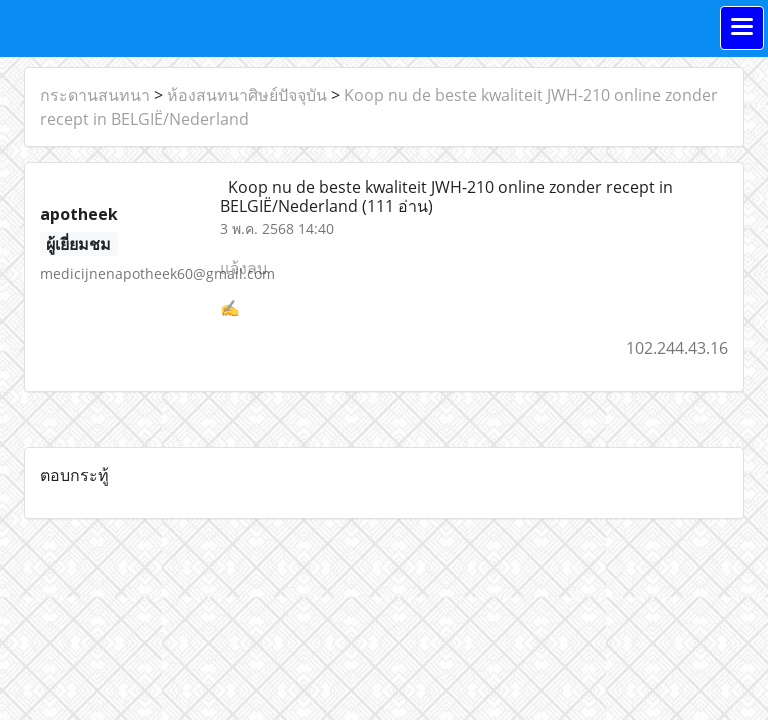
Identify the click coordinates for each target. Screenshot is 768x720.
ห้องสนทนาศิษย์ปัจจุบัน (247, 95)
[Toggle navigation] (742, 28)
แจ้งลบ (243, 268)
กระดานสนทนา (95, 95)
